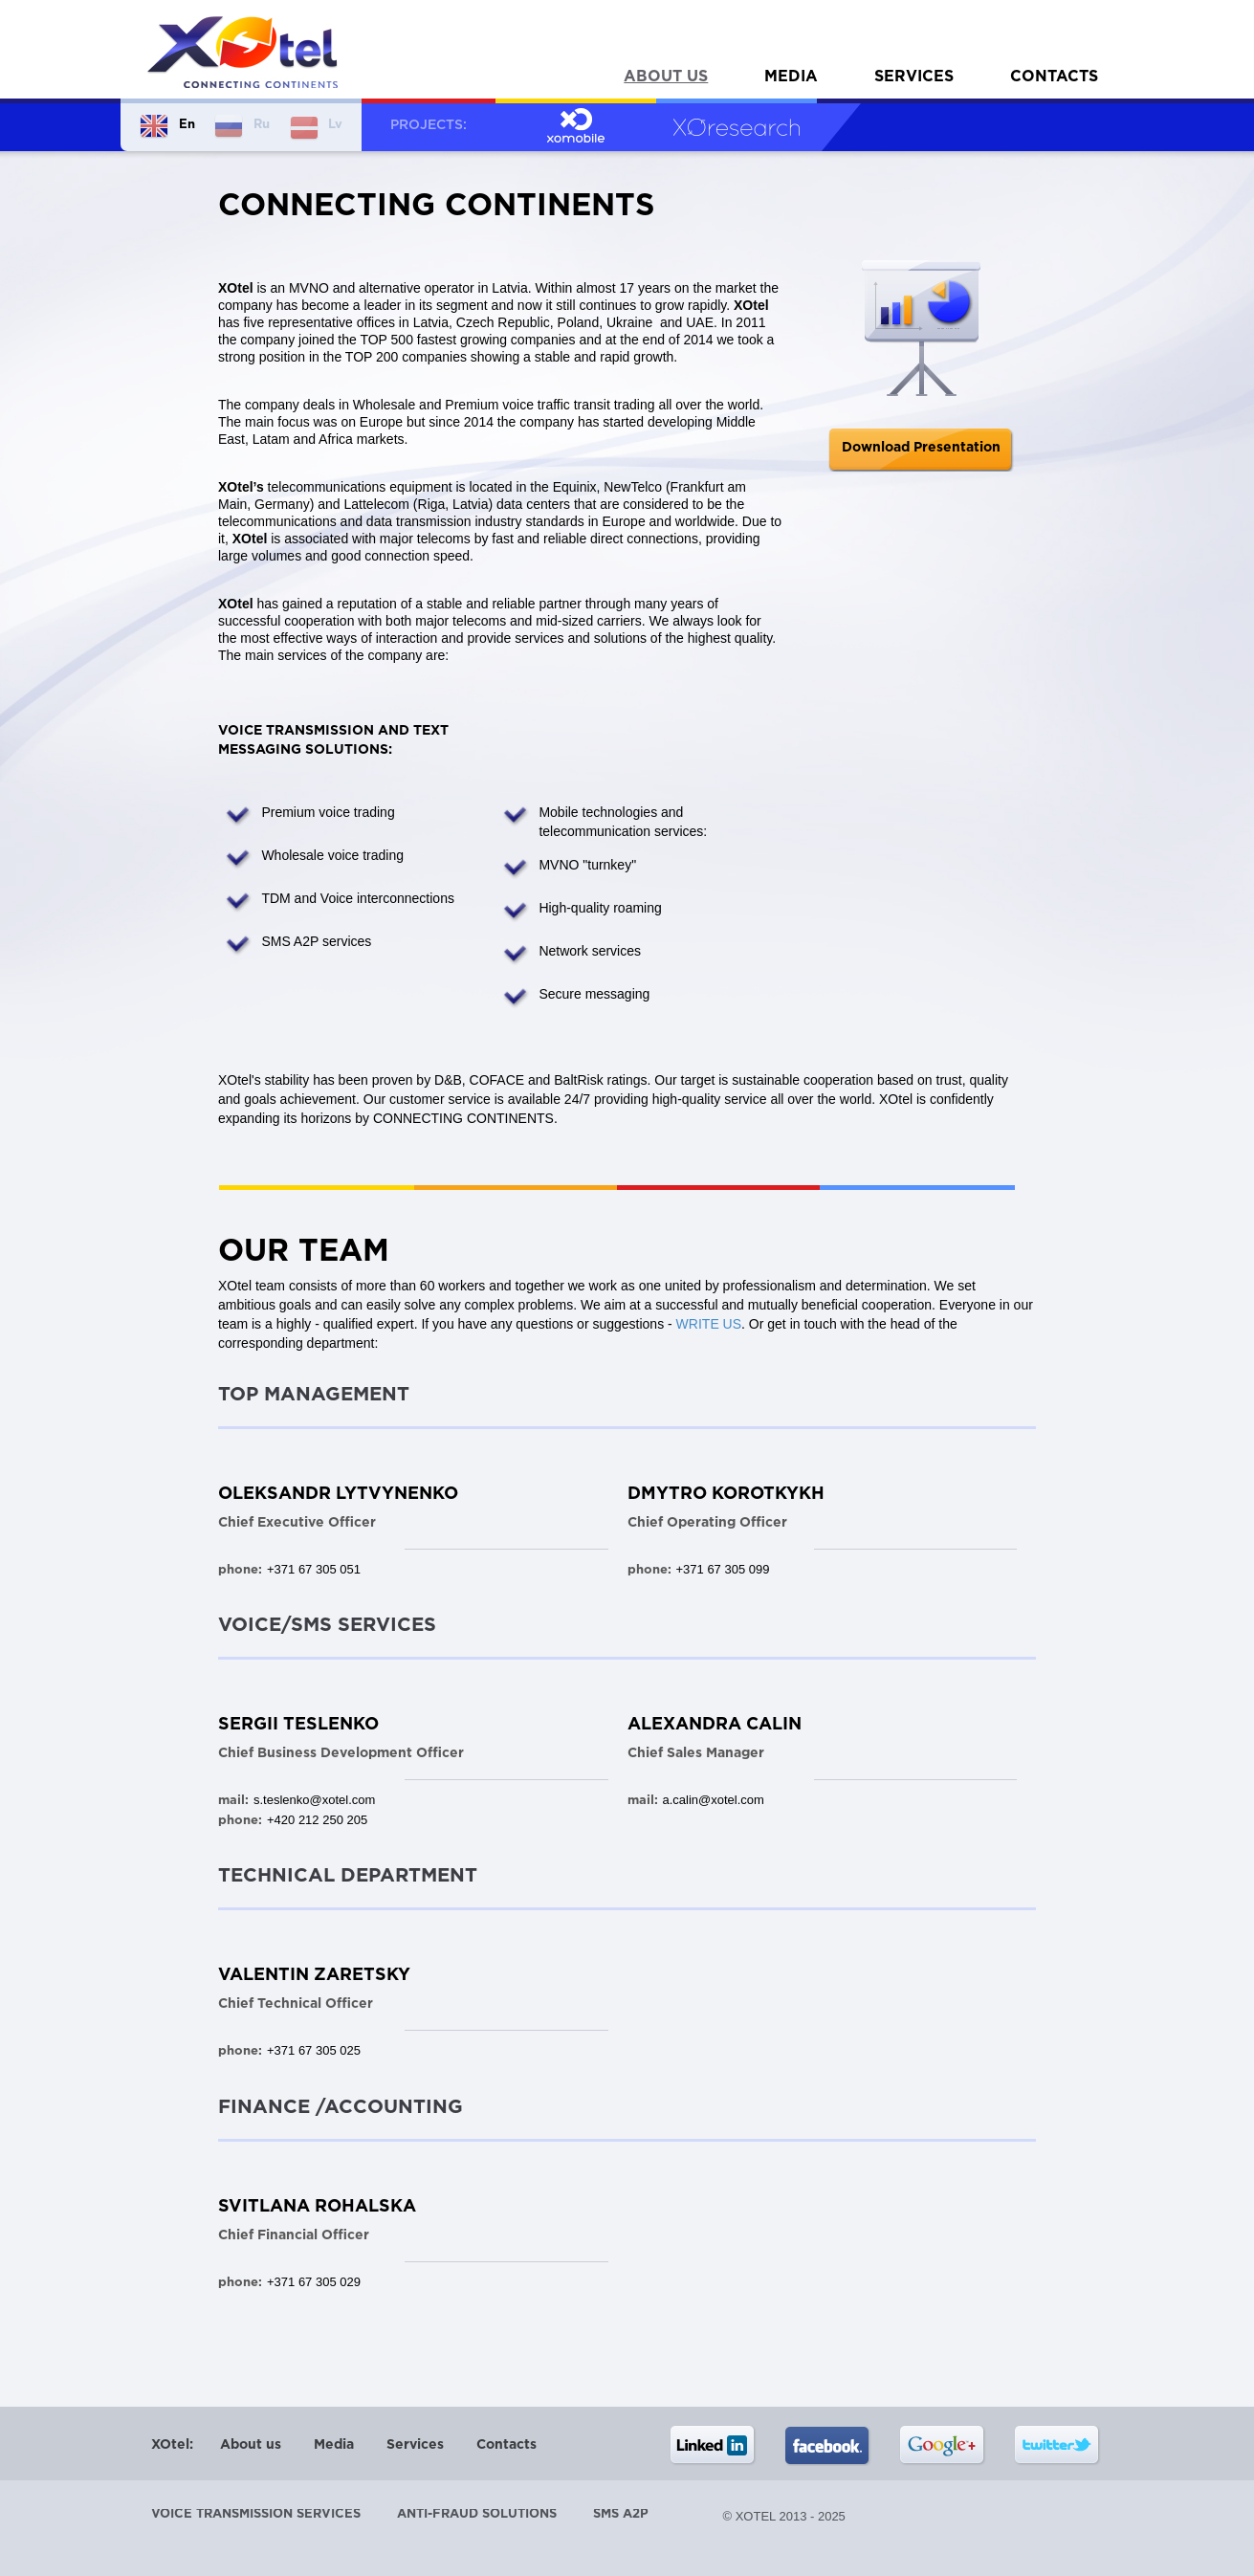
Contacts (1054, 77)
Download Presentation (921, 447)
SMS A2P (621, 2514)
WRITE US (708, 1324)
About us (666, 77)
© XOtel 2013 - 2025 (784, 2516)
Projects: (428, 125)
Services (914, 77)
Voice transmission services (256, 2514)
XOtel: (172, 2445)
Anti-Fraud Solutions (477, 2514)
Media (791, 77)
